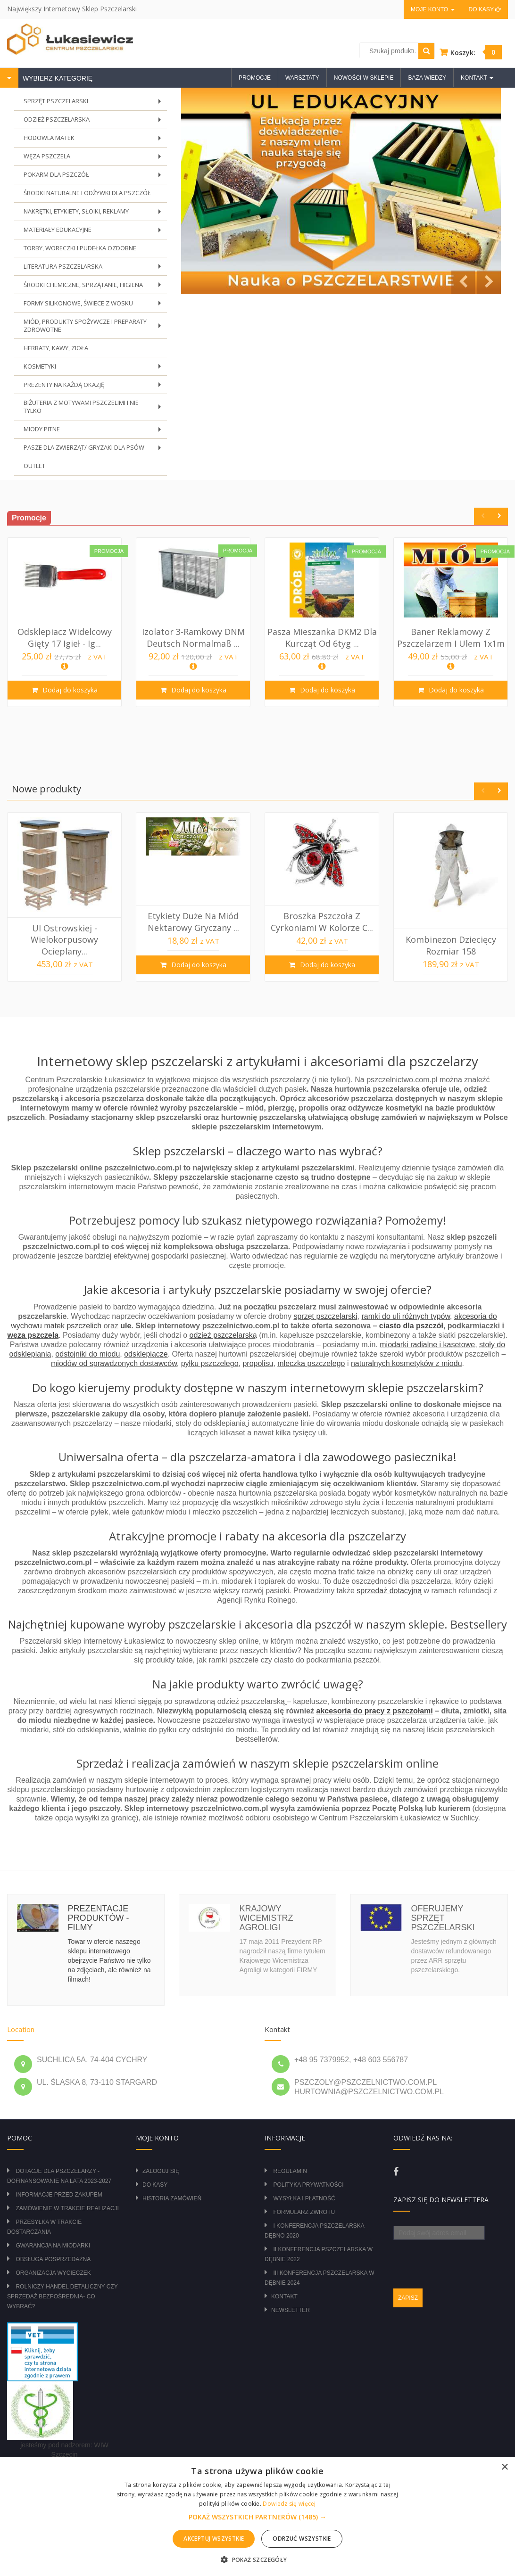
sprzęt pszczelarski (325, 1307)
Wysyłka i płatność (304, 2189)
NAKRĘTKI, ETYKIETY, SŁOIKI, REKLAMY (95, 211)
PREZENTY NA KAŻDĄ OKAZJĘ (95, 380)
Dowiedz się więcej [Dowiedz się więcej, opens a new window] (289, 2504)
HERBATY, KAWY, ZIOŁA (56, 341)
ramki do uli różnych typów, (406, 1307)
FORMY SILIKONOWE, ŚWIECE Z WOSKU (95, 300)
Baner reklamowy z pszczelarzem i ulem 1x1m (451, 628)
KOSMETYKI (95, 362)
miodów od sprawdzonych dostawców (114, 1354)
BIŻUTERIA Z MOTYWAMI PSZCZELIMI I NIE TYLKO (95, 402)
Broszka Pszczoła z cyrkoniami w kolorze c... (322, 912)
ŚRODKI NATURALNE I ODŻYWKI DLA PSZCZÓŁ (87, 190)
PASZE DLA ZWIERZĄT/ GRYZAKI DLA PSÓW (95, 442)
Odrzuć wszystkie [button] (302, 2539)
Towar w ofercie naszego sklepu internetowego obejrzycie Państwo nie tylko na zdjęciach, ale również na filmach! (109, 1951)
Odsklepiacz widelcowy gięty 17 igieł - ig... (64, 628)
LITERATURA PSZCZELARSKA (95, 265)
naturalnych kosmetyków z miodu (406, 1354)
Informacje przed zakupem (59, 2185)
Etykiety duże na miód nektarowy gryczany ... (193, 912)
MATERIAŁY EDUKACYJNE (95, 229)
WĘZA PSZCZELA (95, 157)
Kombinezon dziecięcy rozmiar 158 (451, 936)
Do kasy (485, 9)
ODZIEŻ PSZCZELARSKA (95, 121)
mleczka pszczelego (311, 1354)
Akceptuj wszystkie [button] (213, 2539)
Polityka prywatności (308, 2176)
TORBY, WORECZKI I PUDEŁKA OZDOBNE (80, 244)
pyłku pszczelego (210, 1354)
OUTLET (34, 457)
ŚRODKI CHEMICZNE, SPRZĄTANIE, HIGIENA (95, 282)
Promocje (255, 77)
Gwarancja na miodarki (53, 2236)
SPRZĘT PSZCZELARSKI (95, 103)
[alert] (257, 2516)
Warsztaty (302, 77)
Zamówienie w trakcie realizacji (67, 2199)
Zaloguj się (160, 2162)
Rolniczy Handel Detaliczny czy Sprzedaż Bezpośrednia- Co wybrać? (62, 2287)
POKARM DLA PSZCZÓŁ (95, 175)
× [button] (504, 2467)
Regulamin (290, 2162)
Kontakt (284, 2287)
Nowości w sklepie (364, 77)
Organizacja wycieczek (53, 2264)
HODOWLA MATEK (95, 139)
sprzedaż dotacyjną (389, 1582)
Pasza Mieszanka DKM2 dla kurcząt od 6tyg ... (322, 628)
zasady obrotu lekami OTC (64, 2455)
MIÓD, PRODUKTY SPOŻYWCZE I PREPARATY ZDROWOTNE (95, 322)
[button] (257, 2517)
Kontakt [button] (477, 77)
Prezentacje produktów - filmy (98, 1909)
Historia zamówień (171, 2189)
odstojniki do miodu (87, 1345)
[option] (64, 613)
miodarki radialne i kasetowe (427, 1336)
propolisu (257, 1354)
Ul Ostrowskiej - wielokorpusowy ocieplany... (64, 931)
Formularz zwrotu (304, 2203)
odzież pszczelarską (223, 1326)
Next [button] (499, 507)
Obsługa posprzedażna (53, 2250)
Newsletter (290, 2301)
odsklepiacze (146, 1345)
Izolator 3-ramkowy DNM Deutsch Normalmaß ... (193, 628)
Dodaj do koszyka (69, 680)
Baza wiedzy (427, 77)
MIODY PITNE (95, 424)
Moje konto (432, 9)
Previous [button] (482, 507)
